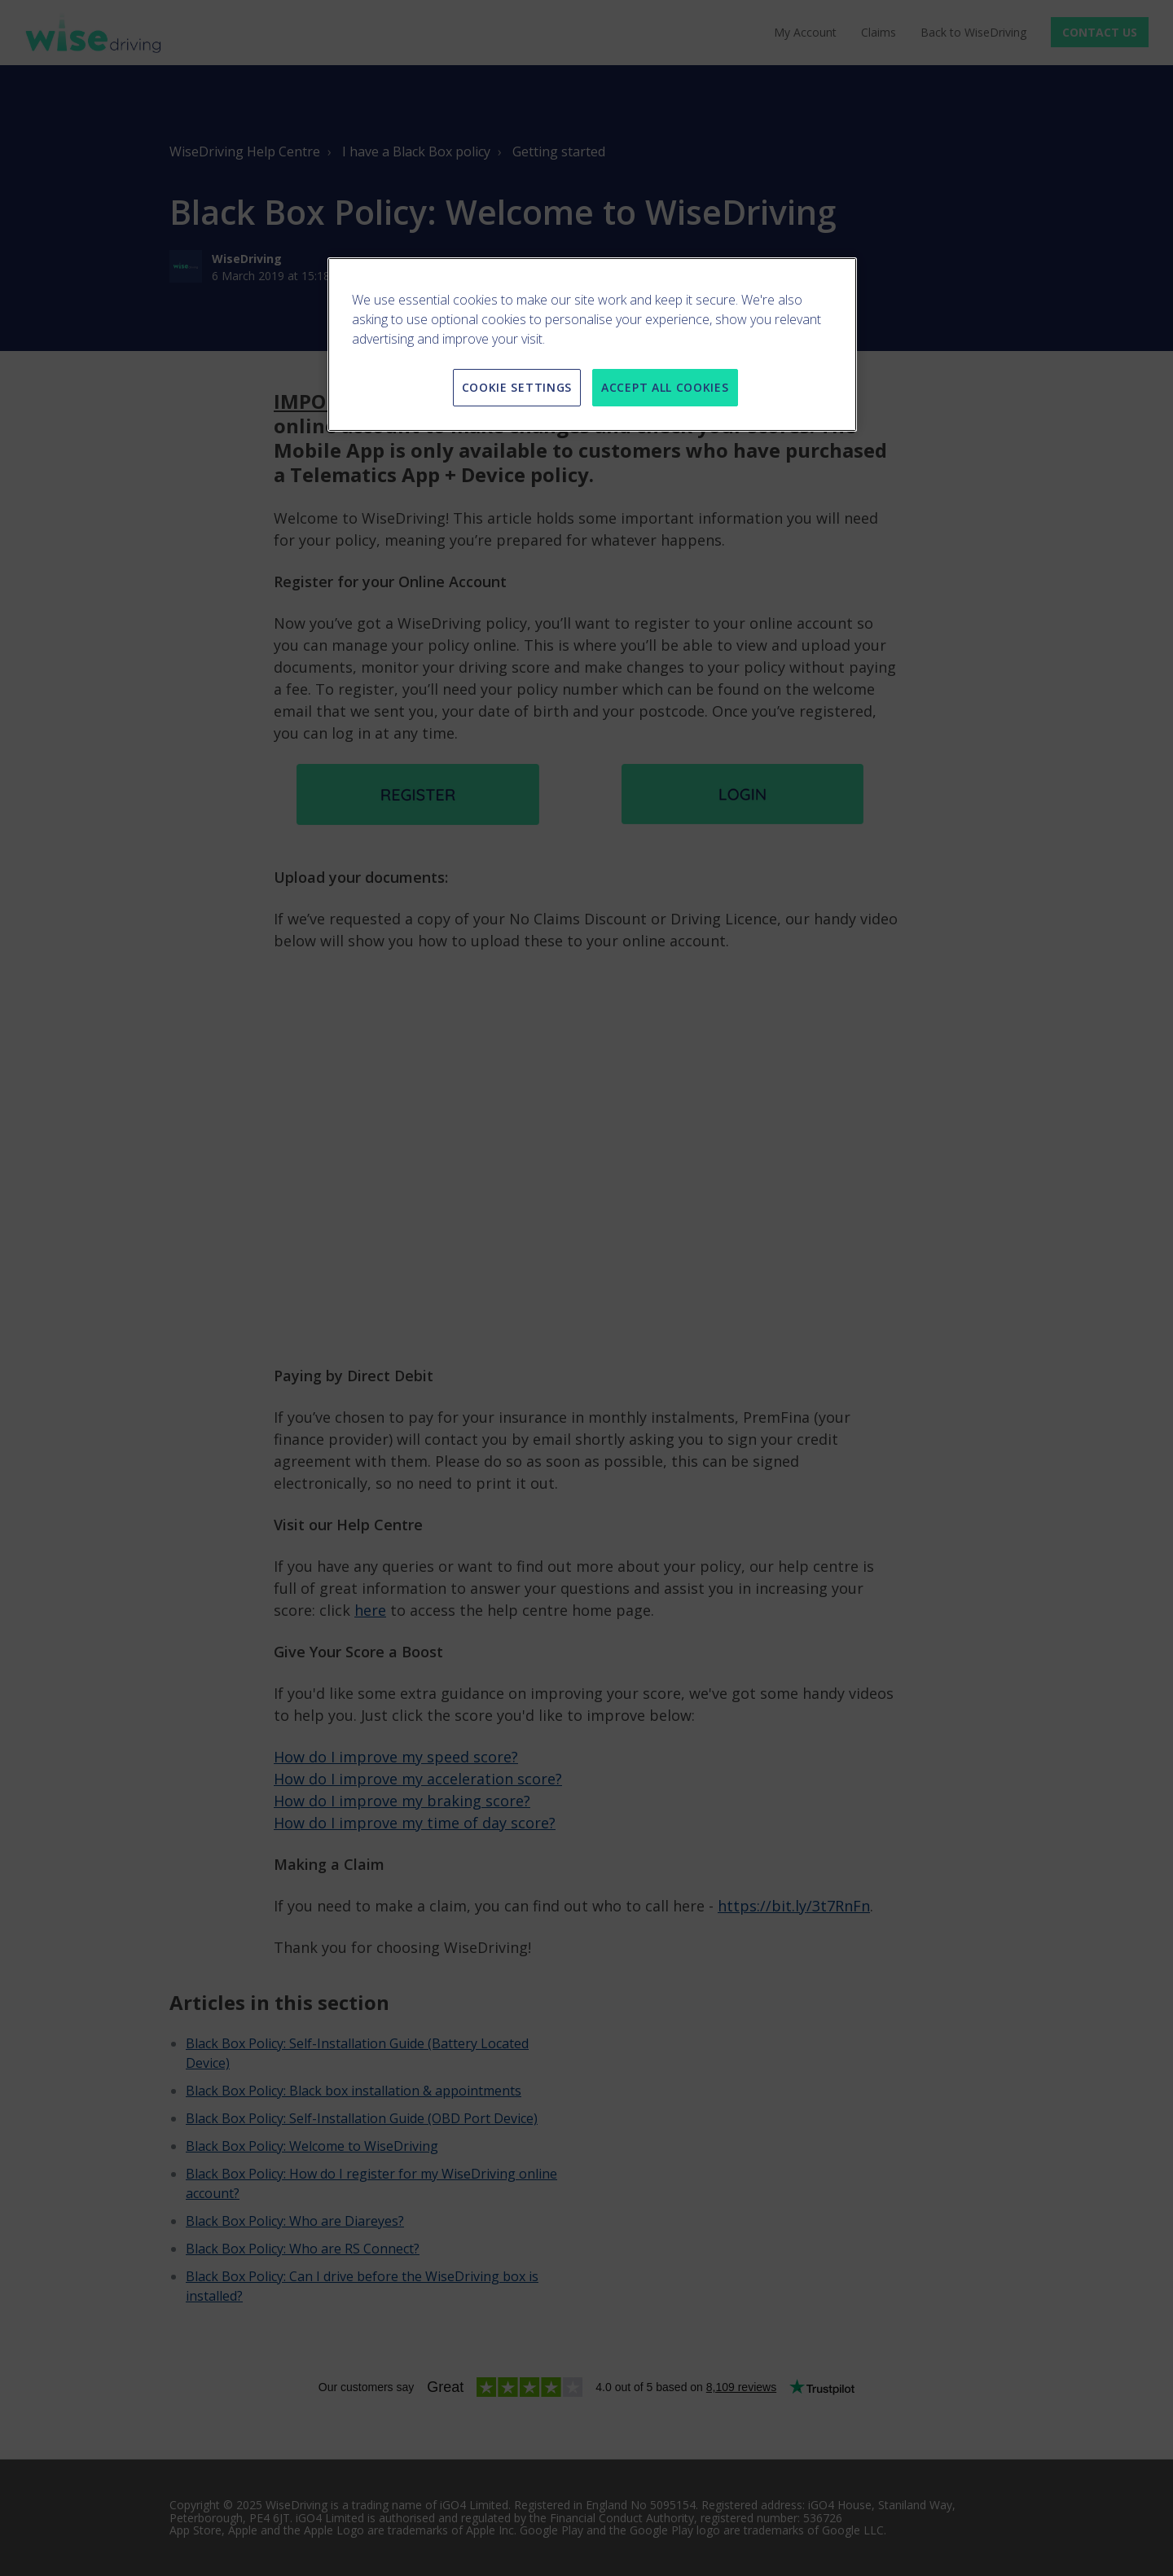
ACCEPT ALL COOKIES (665, 387)
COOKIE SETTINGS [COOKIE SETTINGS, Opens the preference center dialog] (517, 387)
